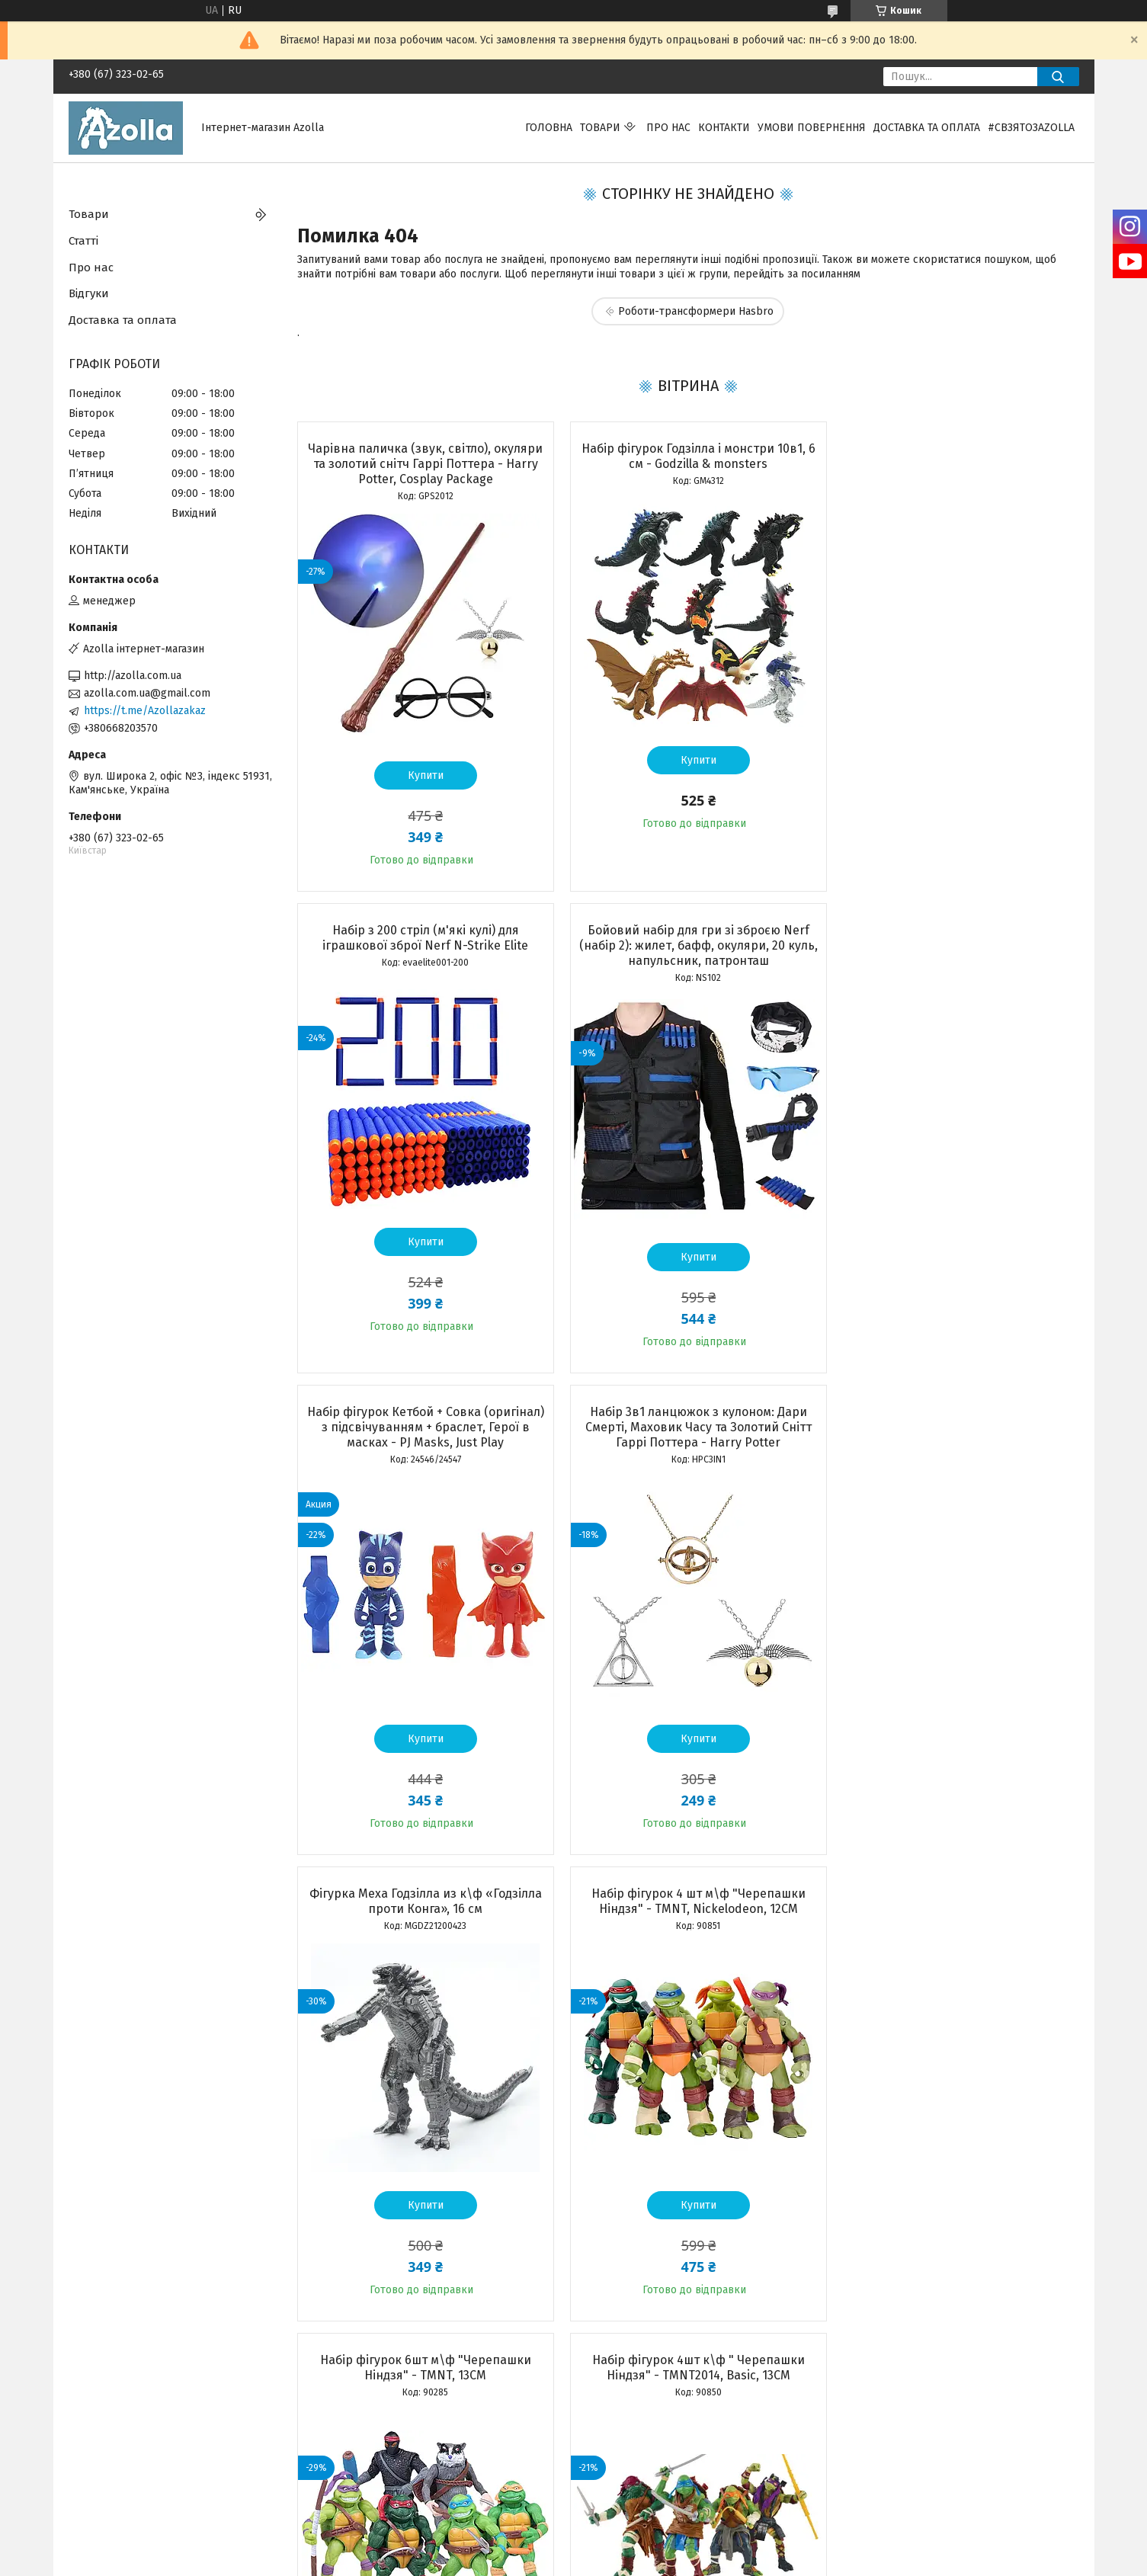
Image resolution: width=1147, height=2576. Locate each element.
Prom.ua (645, 2534)
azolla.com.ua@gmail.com (147, 693)
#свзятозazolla (1031, 127)
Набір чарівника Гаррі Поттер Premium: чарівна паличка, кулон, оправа (687, 1886)
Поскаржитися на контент (567, 2561)
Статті (83, 241)
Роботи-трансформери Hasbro (696, 311)
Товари (600, 127)
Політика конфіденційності (690, 2561)
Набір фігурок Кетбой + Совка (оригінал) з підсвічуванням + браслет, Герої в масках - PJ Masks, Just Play (687, 945)
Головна (548, 127)
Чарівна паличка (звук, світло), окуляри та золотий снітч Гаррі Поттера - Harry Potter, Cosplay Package (421, 463)
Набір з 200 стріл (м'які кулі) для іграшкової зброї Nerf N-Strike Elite (953, 456)
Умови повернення (812, 127)
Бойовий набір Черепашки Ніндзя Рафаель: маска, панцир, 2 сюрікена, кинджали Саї (952, 1893)
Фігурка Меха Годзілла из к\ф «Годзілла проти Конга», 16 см (422, 1419)
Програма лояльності (122, 2467)
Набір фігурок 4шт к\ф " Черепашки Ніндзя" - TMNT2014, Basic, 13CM (422, 1886)
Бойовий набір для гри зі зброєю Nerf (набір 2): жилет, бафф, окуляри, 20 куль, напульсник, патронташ (422, 945)
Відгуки (89, 293)
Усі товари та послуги (413, 2354)
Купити (422, 775)
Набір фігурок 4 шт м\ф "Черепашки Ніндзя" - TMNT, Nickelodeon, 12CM (687, 1419)
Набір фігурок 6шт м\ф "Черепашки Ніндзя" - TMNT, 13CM (953, 1419)
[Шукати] (1058, 76)
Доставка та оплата (926, 127)
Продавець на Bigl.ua (574, 2547)
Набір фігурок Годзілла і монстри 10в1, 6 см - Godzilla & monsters (687, 456)
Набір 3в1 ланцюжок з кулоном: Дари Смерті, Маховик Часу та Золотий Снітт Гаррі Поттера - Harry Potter (953, 945)
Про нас (668, 127)
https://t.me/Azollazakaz (145, 710)
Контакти (724, 127)
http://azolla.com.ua (132, 675)
